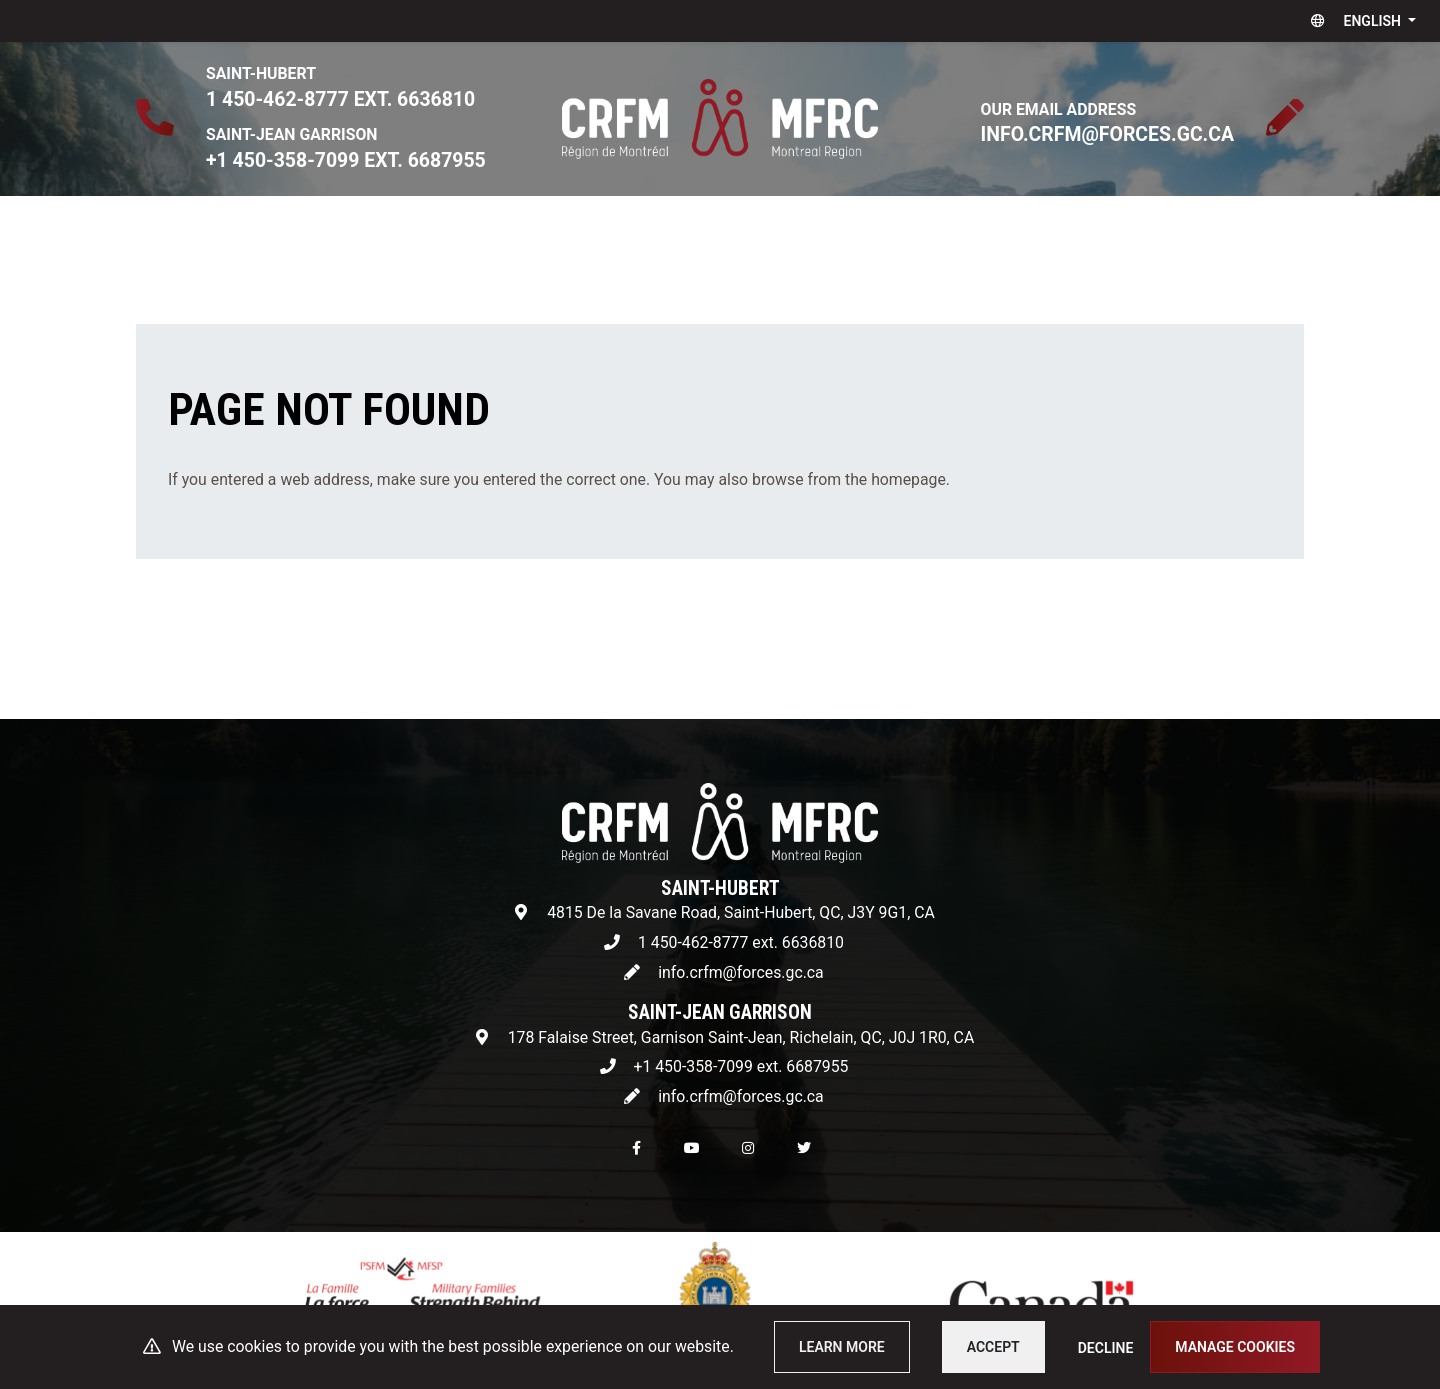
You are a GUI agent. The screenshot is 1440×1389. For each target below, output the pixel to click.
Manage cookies (1235, 1347)
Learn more (842, 1347)
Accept (993, 1347)
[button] (1359, 21)
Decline (1106, 1348)
